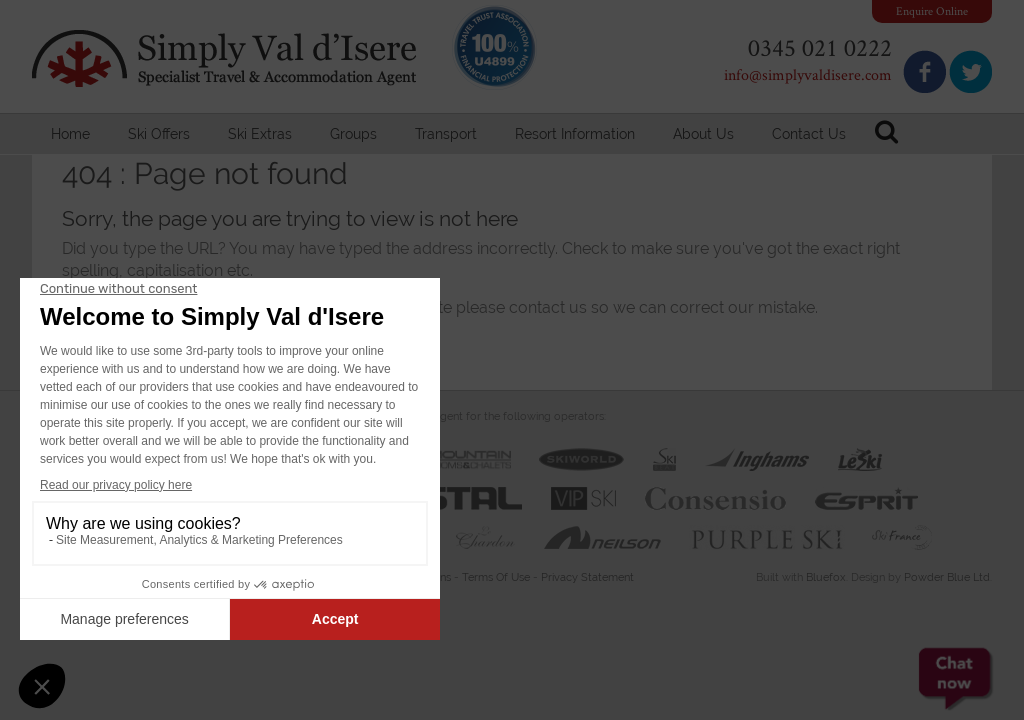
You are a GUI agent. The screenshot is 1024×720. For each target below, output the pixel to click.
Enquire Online (932, 10)
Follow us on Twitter (970, 71)
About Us (703, 134)
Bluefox (826, 577)
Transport (446, 134)
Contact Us (809, 134)
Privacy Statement (587, 577)
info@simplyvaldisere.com (808, 74)
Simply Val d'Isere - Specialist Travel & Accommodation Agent (227, 58)
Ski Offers (159, 134)
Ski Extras (260, 134)
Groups (353, 134)
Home (70, 134)
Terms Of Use (496, 577)
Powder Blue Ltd (947, 577)
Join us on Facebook (924, 71)
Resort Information (575, 134)
